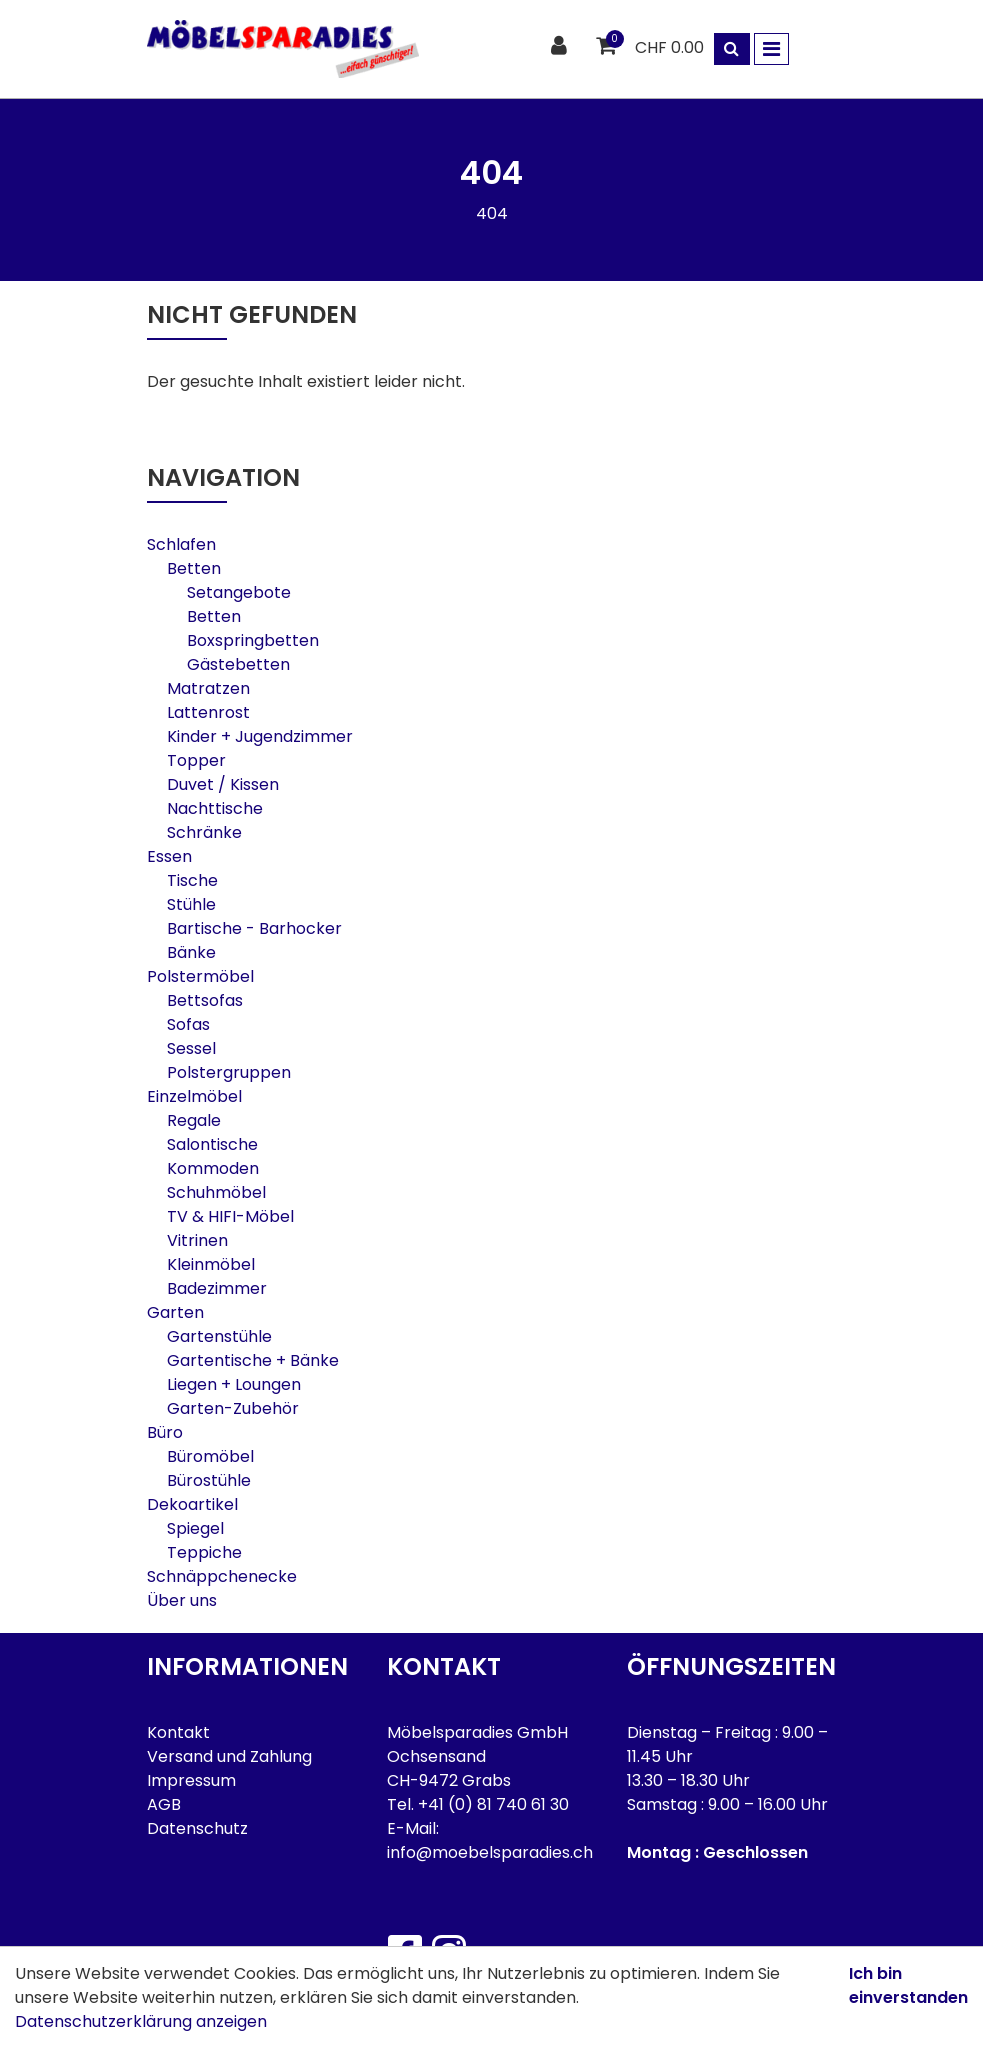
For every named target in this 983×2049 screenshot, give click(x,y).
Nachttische (215, 808)
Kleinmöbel (211, 1264)
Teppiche (204, 1552)
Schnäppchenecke (222, 1576)
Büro (165, 1432)
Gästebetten (238, 664)
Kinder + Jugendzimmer (260, 736)
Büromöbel (210, 1456)
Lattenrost (208, 712)
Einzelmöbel (194, 1096)
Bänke (191, 952)
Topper (196, 760)
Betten (194, 568)
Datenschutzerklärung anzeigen (141, 2021)
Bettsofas (205, 1000)
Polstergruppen (229, 1072)
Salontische (212, 1144)
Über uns (182, 1600)
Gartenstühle (219, 1336)
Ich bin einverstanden (908, 1985)
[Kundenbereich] (561, 46)
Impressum (191, 1780)
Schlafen (181, 544)
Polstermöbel (200, 976)
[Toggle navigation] (771, 49)
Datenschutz (197, 1828)
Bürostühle (209, 1480)
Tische (192, 880)
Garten (175, 1312)
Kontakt (178, 1732)
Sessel (191, 1048)
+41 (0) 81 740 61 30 (493, 1804)
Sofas (188, 1024)
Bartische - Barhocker (254, 928)
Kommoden (213, 1168)
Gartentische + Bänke (253, 1360)
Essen (169, 856)
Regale (194, 1120)
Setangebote (239, 592)
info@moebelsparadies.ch (490, 1852)
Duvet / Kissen (223, 784)
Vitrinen (197, 1240)
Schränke (204, 832)
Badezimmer (217, 1288)
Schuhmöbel (216, 1192)
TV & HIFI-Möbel (230, 1216)
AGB (164, 1804)
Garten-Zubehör (233, 1408)
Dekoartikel (192, 1504)
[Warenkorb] (608, 46)
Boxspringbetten (253, 640)
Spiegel (195, 1528)
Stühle (191, 904)
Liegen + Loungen (234, 1384)
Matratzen (208, 688)
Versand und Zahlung (229, 1756)
